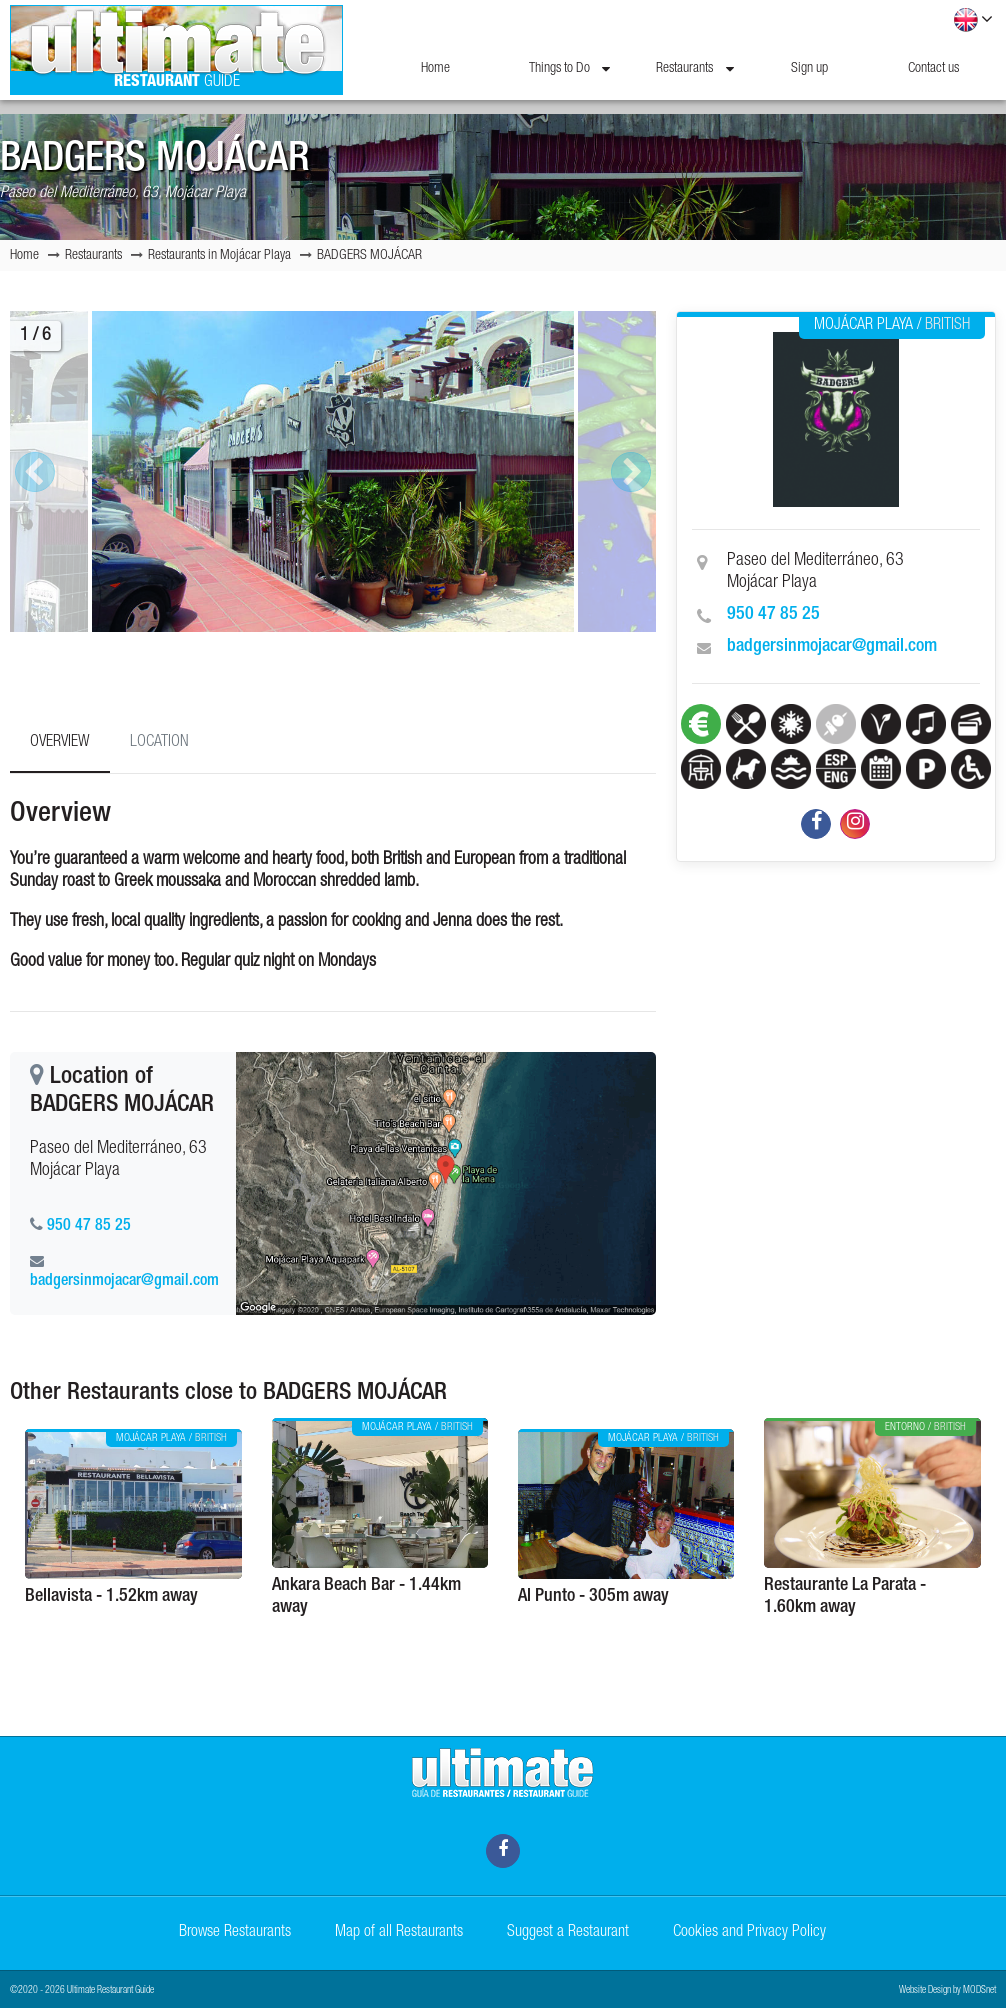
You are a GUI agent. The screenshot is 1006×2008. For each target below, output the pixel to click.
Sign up (809, 69)
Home (435, 69)
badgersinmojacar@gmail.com (832, 647)
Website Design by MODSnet (947, 1991)
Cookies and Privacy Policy (749, 1933)
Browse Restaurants (235, 1933)
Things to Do (569, 69)
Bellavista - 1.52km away (111, 1597)
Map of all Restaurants (399, 1933)
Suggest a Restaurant (568, 1933)
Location (159, 743)
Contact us (933, 69)
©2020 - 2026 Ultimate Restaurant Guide (82, 1991)
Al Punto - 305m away (593, 1597)
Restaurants (695, 69)
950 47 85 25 (773, 615)
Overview (60, 743)
